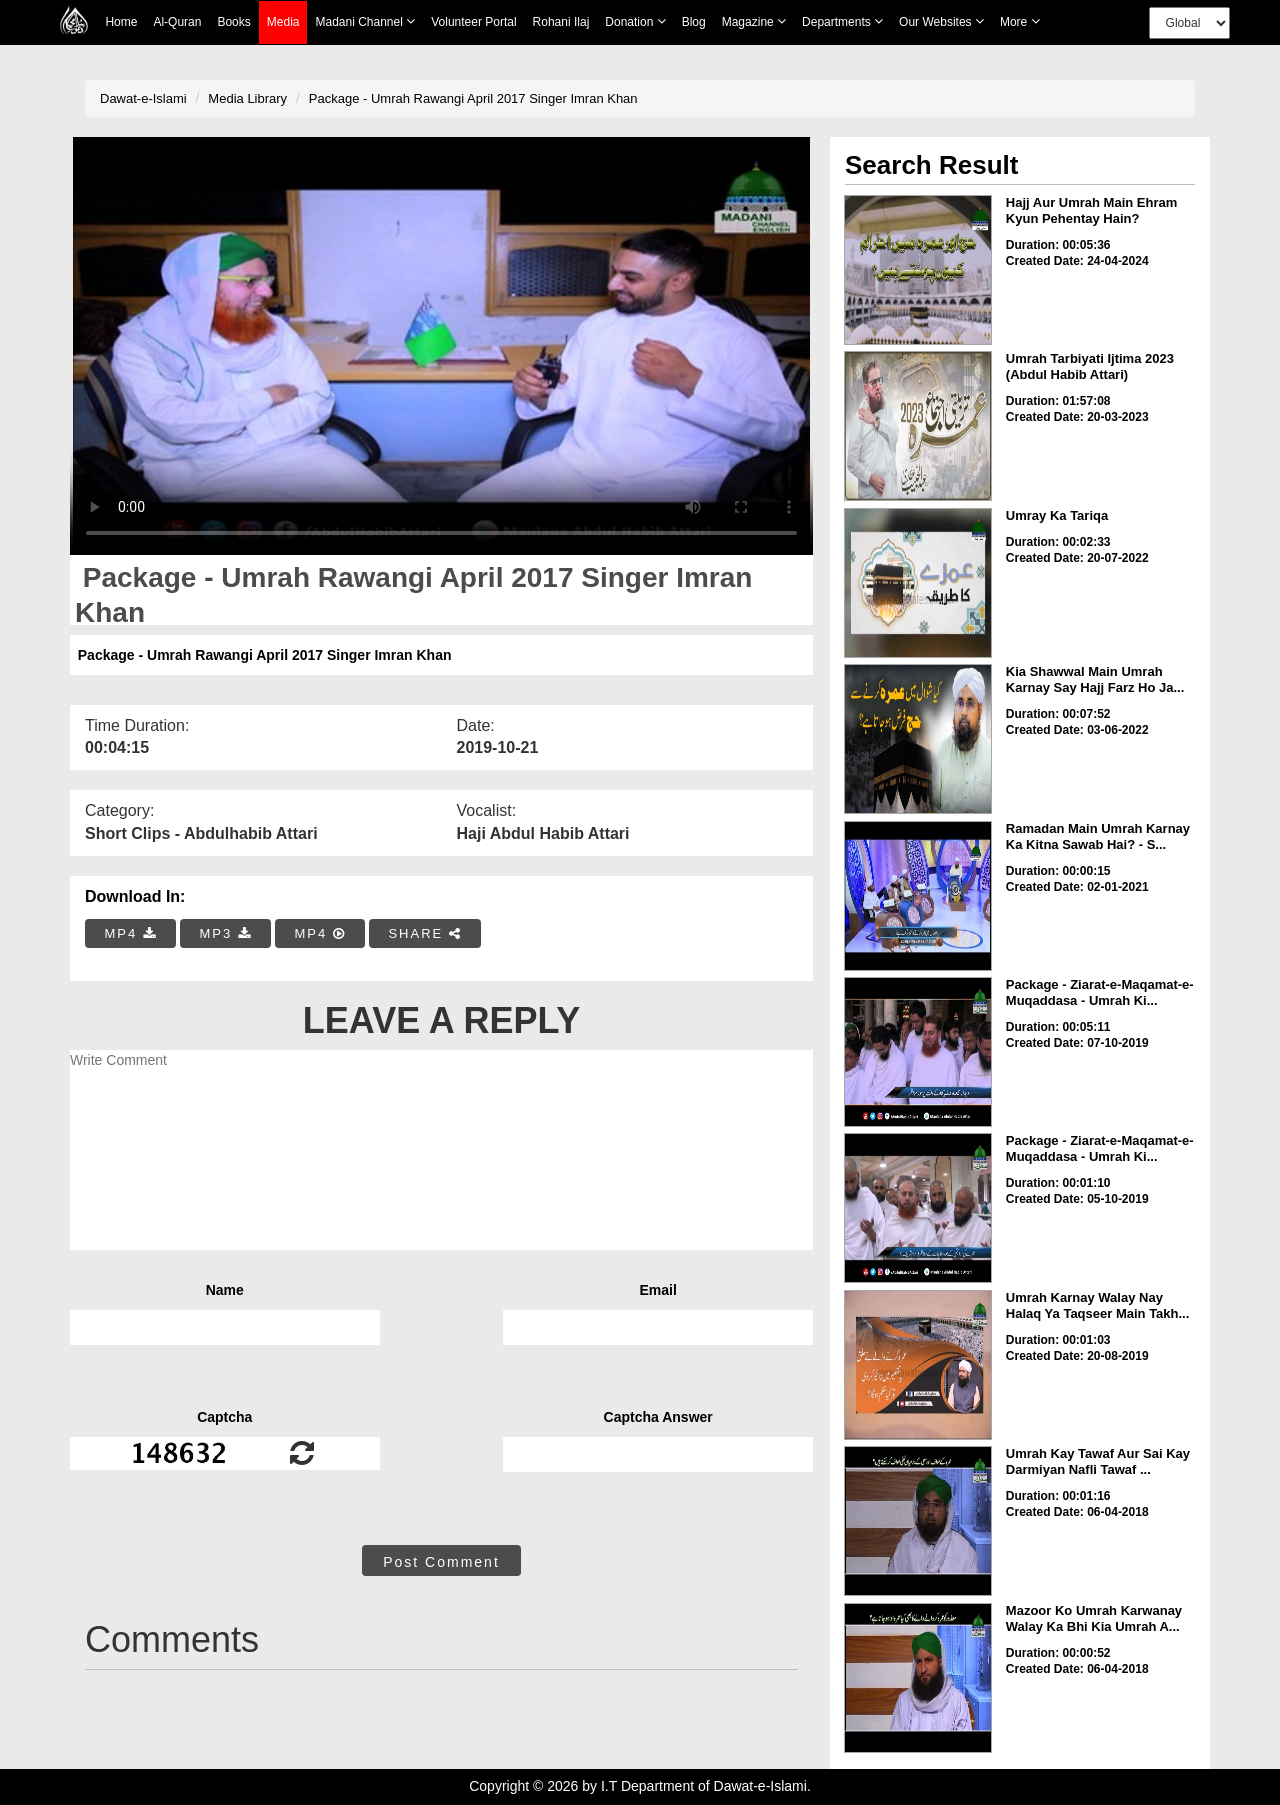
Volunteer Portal (473, 22)
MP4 (131, 933)
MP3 (225, 933)
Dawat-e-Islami (143, 98)
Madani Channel (365, 21)
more (1020, 21)
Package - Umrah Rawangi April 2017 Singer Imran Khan (473, 98)
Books (233, 22)
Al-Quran (177, 22)
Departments (842, 21)
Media (283, 22)
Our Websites (941, 21)
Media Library (247, 98)
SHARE (424, 933)
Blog (694, 22)
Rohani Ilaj (561, 22)
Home (121, 22)
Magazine (754, 21)
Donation (635, 21)
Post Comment (441, 1562)
